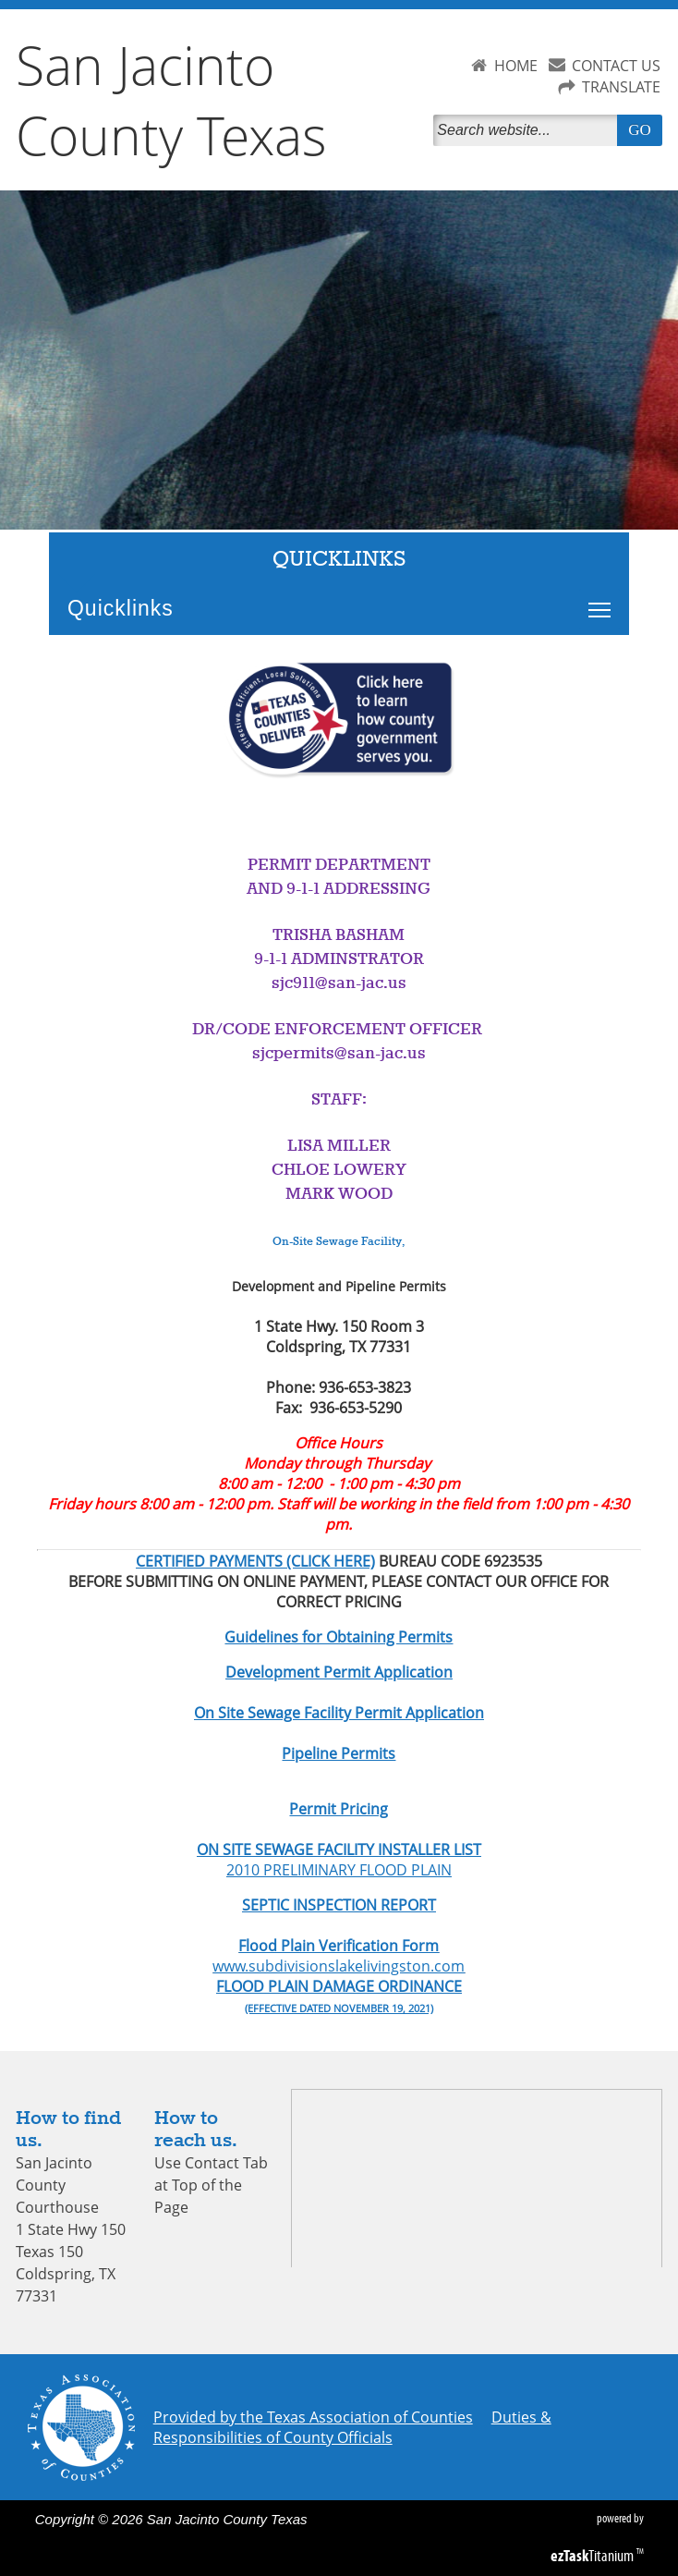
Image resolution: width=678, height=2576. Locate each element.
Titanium (593, 2555)
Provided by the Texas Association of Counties (313, 2417)
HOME (516, 65)
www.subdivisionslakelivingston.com (338, 1966)
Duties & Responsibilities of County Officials (352, 2427)
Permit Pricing (338, 1809)
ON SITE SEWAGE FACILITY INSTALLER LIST (339, 1849)
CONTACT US (616, 65)
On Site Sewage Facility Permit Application (339, 1713)
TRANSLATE (621, 87)
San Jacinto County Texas (171, 100)
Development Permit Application (339, 1672)
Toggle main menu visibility (604, 600)
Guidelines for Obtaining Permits (338, 1637)
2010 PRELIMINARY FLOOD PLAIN (339, 1870)
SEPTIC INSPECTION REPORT (339, 1905)
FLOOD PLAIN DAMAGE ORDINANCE (339, 1986)
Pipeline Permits (338, 1753)
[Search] (528, 130)
